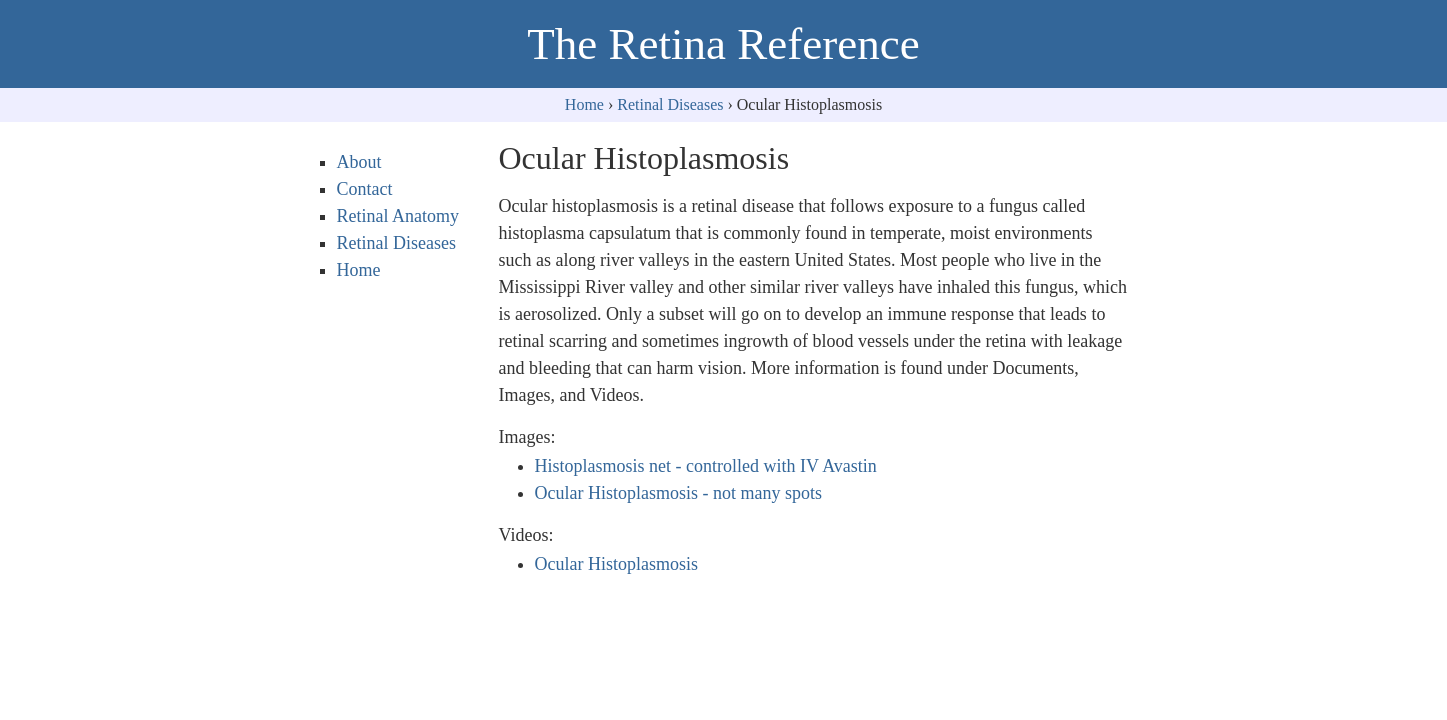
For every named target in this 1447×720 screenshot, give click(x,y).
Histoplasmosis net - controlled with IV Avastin (706, 466)
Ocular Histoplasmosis (617, 564)
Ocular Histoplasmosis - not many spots (678, 493)
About (359, 162)
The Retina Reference (723, 44)
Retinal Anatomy (398, 216)
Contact (365, 189)
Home (584, 104)
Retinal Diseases (670, 104)
